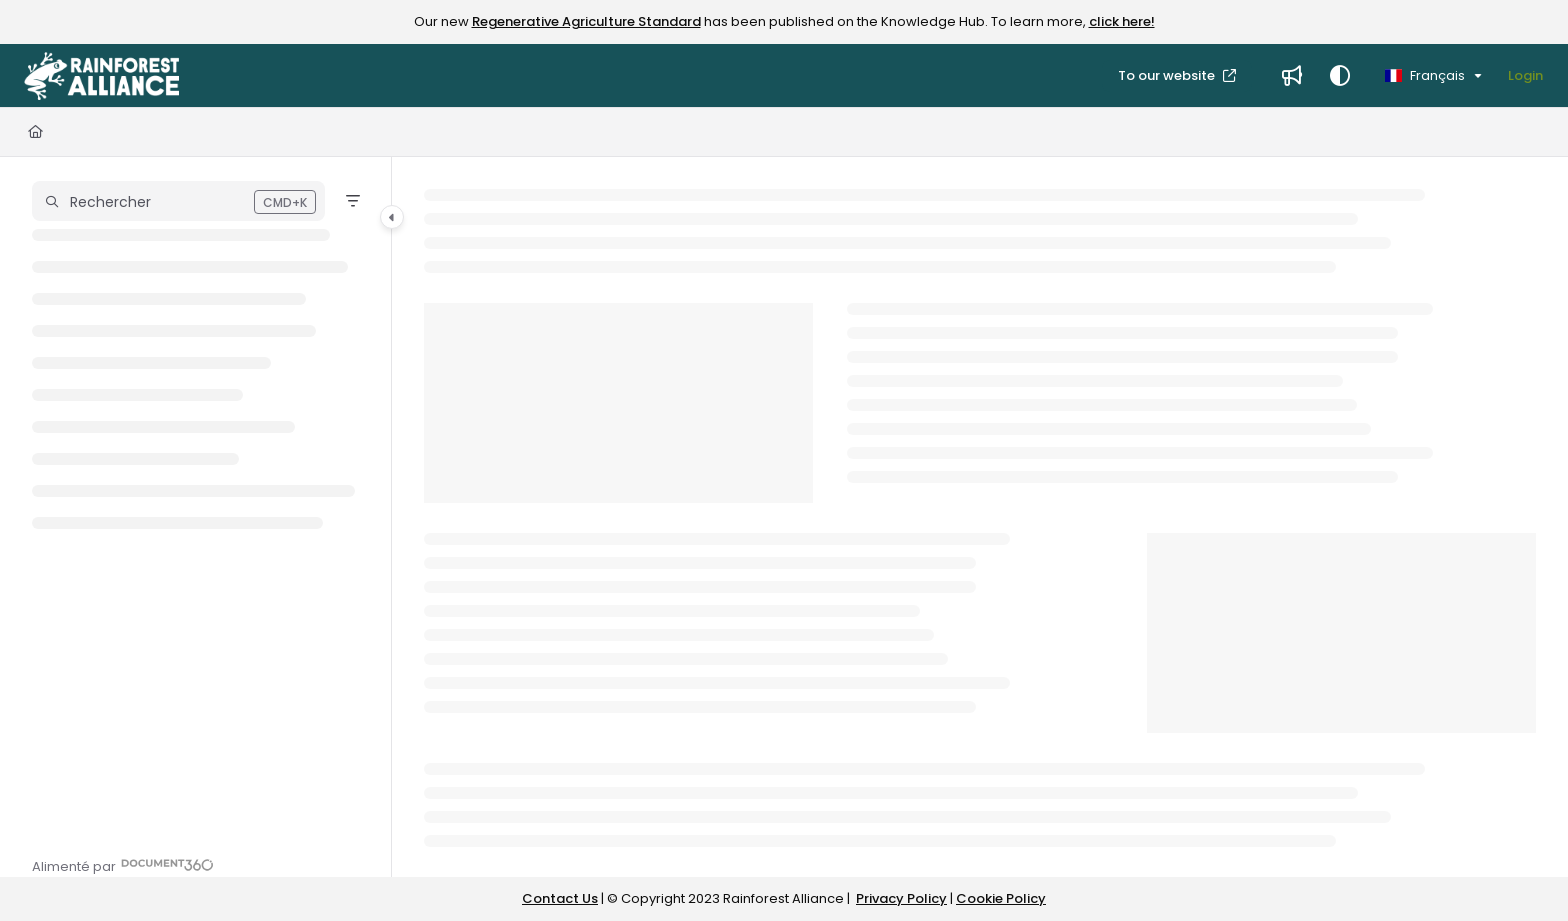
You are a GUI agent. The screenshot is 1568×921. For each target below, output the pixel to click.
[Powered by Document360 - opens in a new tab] (123, 864)
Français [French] (1425, 75)
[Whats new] (1292, 76)
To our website (1168, 75)
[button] (178, 201)
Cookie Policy (1001, 898)
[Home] (35, 132)
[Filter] (353, 201)
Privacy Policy (901, 898)
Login (1525, 75)
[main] (980, 517)
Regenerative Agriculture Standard (586, 21)
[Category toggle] (392, 217)
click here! (1122, 21)
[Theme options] (1340, 76)
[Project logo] (101, 76)
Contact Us (560, 898)
